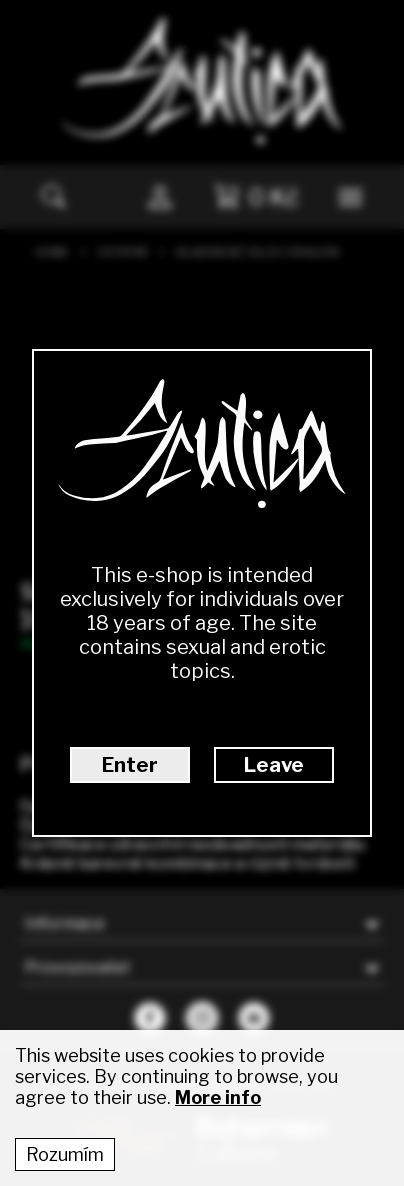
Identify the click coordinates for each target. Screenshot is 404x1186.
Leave (274, 765)
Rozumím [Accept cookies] (65, 1154)
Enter (130, 765)
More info (218, 1097)
